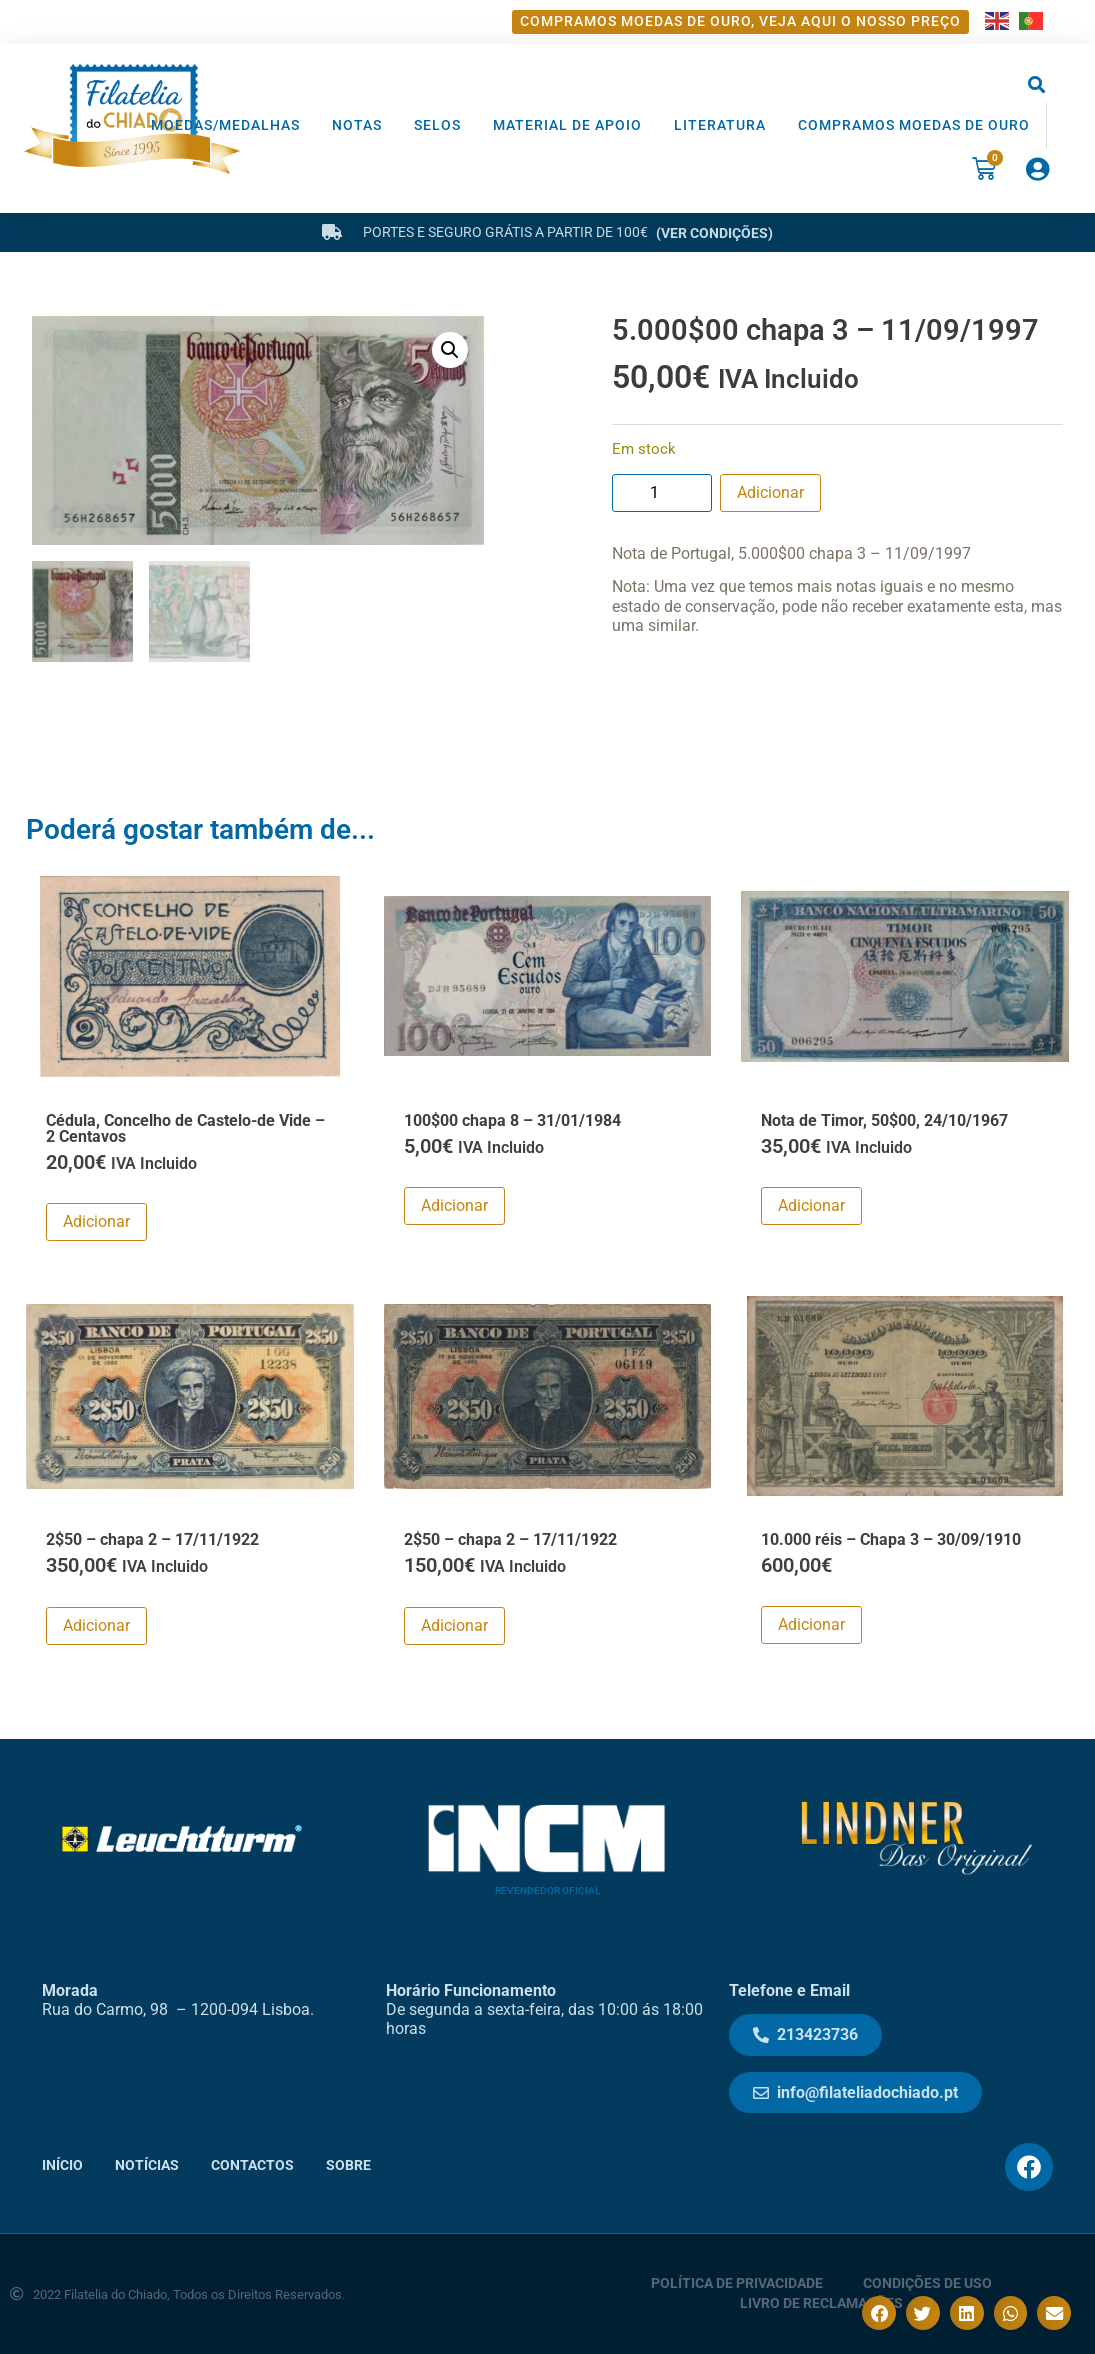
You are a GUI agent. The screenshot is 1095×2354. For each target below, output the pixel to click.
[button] (1037, 85)
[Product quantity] (662, 493)
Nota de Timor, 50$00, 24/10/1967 (884, 1119)
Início (62, 2165)
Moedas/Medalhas (225, 125)
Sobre (348, 2165)
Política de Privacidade (737, 2283)
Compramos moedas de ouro (914, 125)
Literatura (720, 125)
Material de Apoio (567, 125)
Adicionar (770, 492)
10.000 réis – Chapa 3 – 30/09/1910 (891, 1539)
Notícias (147, 2165)
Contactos (252, 2165)
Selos (437, 125)
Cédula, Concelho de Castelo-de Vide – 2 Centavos (185, 1127)
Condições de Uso (927, 2283)
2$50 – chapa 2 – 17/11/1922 (152, 1539)
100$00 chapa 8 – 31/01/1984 (512, 1119)
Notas (357, 125)
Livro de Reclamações (821, 2303)
